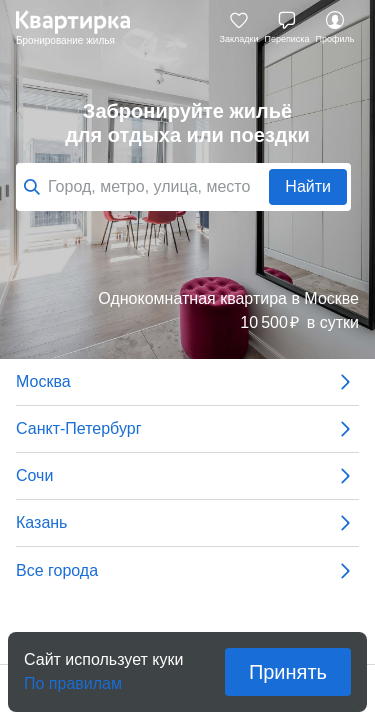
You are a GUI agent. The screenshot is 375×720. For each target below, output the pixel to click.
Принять (288, 672)
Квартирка (83, 28)
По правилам (73, 677)
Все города (187, 571)
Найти (308, 186)
